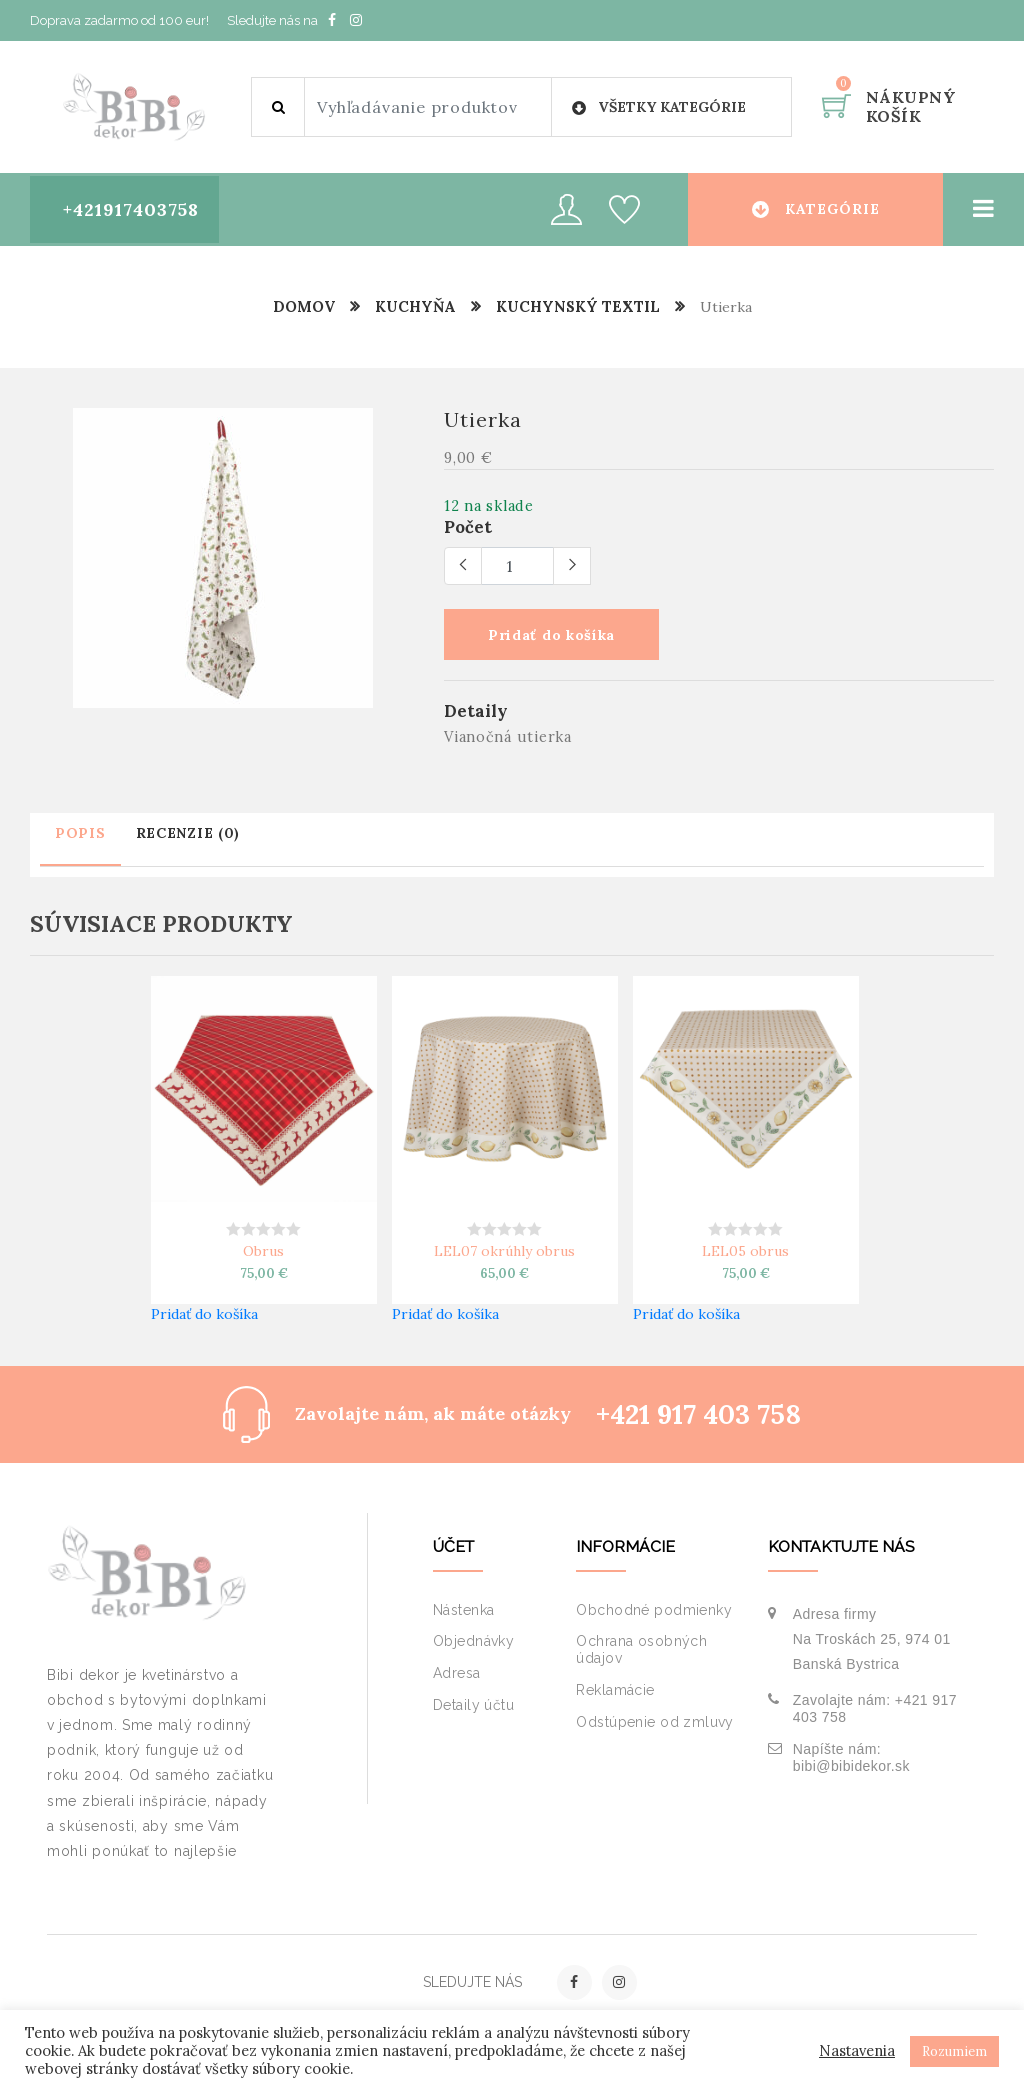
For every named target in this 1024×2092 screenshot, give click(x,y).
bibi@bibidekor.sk (851, 1766)
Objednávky (473, 1642)
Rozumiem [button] (954, 2051)
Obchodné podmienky (654, 1610)
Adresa (457, 1674)
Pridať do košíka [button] (204, 1315)
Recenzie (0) (188, 834)
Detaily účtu (473, 1706)
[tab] (80, 845)
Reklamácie (615, 1691)
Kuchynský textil (578, 306)
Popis (80, 834)
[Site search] (428, 107)
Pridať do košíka (553, 635)
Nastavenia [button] (857, 2051)
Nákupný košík (911, 106)
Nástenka (463, 1610)
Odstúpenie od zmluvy (654, 1723)
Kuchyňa (415, 306)
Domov (303, 306)
